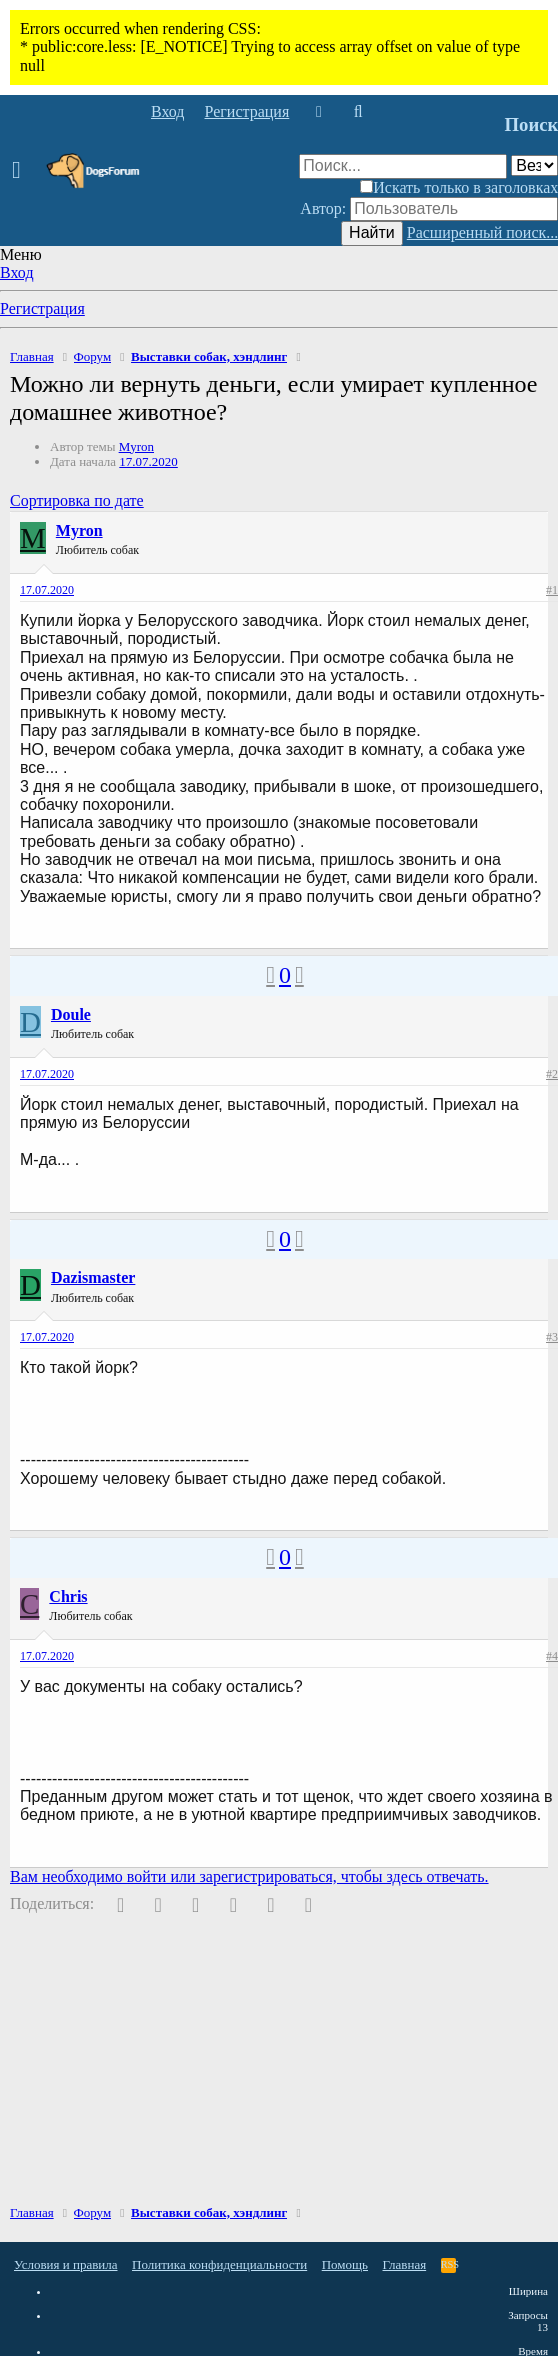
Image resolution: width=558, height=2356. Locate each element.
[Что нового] (318, 112)
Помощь (345, 2264)
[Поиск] (357, 112)
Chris (68, 1596)
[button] (22, 171)
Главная (405, 2264)
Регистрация (42, 308)
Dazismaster (93, 1277)
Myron (136, 446)
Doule (71, 1014)
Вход (17, 272)
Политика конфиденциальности (219, 2264)
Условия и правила (66, 2264)
